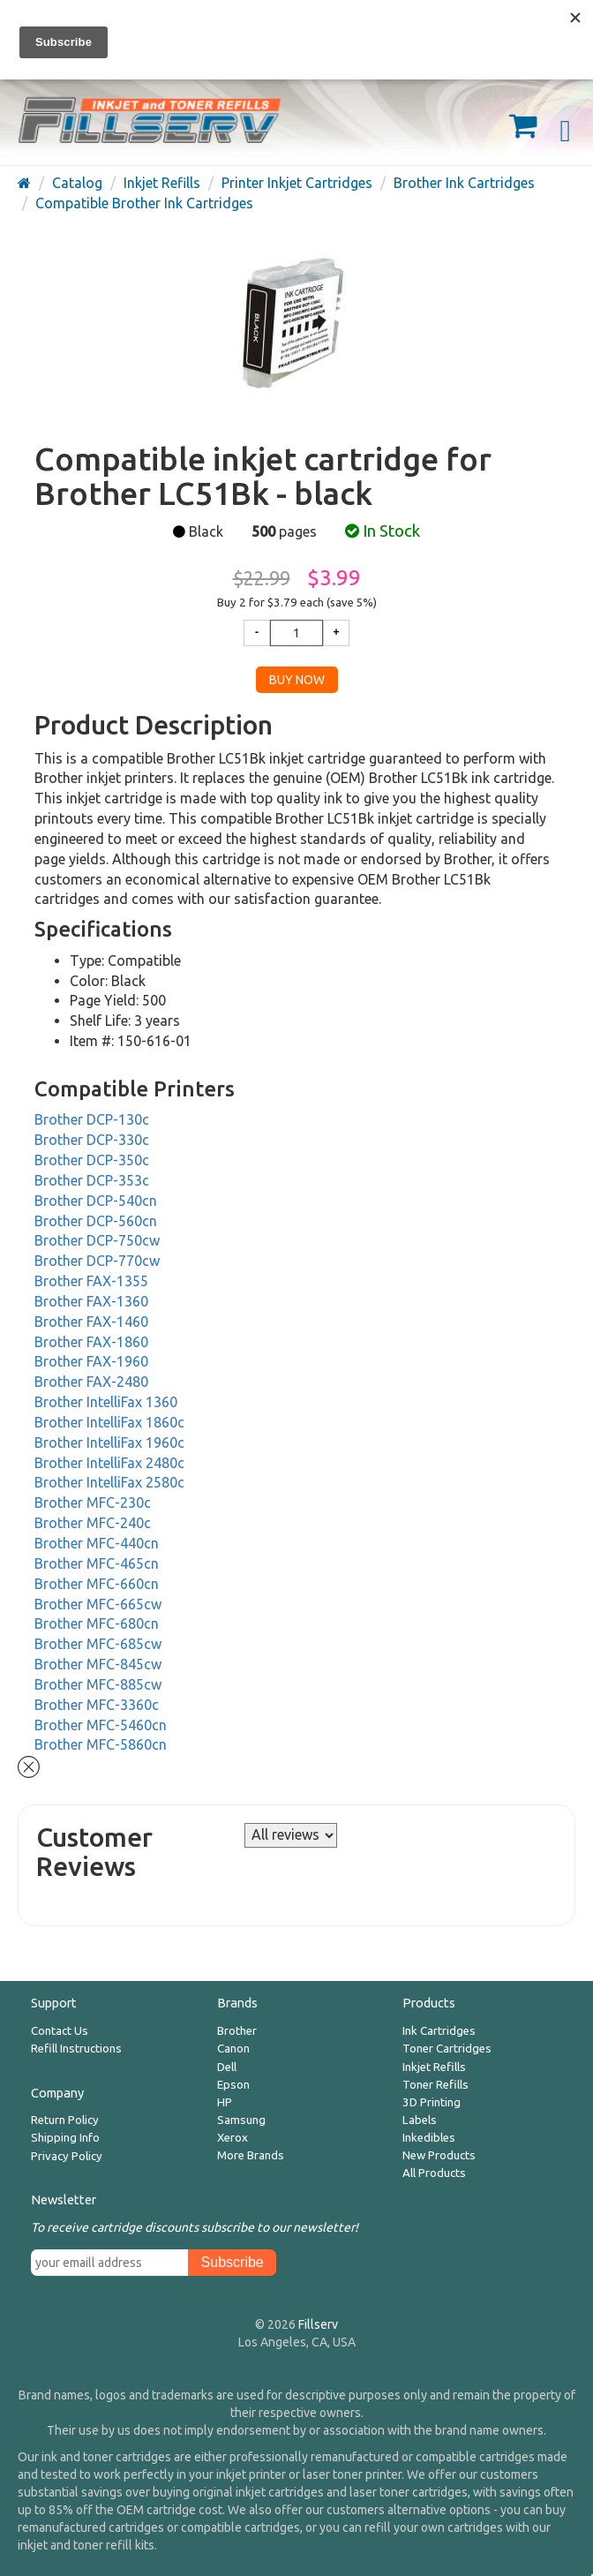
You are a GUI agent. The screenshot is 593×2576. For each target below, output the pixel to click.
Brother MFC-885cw (97, 1684)
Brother (237, 2030)
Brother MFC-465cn (96, 1563)
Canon (233, 2048)
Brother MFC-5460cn (100, 1725)
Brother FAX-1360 (91, 1301)
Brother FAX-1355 (91, 1281)
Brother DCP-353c (91, 1180)
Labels (419, 2120)
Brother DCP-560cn (95, 1221)
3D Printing (431, 2102)
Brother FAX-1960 (91, 1361)
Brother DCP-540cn (95, 1201)
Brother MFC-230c (92, 1502)
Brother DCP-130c (91, 1119)
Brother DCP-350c (91, 1160)
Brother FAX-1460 (91, 1321)
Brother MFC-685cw (97, 1644)
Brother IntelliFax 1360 (105, 1402)
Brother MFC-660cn (96, 1584)
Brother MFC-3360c (96, 1705)
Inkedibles (428, 2137)
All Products (434, 2173)
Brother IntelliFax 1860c (109, 1422)
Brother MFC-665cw (97, 1604)
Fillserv (318, 2324)
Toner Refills (435, 2084)
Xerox (232, 2137)
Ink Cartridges (439, 2030)
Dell (226, 2067)
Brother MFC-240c (92, 1523)
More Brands (250, 2155)
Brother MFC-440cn (96, 1543)
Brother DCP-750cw (97, 1240)
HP (224, 2102)
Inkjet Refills (434, 2067)
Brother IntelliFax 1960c (109, 1442)
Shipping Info (65, 2137)
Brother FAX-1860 (91, 1342)
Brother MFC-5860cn (100, 1744)
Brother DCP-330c (91, 1140)
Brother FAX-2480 (91, 1382)
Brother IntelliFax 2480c (109, 1463)
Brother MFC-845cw (97, 1664)
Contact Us (59, 2030)
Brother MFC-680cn (96, 1623)
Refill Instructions (76, 2048)
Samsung (241, 2120)
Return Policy (65, 2120)
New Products (439, 2155)
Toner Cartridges (447, 2048)
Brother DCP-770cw (97, 1261)
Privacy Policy (66, 2156)
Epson (233, 2084)
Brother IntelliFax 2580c (109, 1482)
